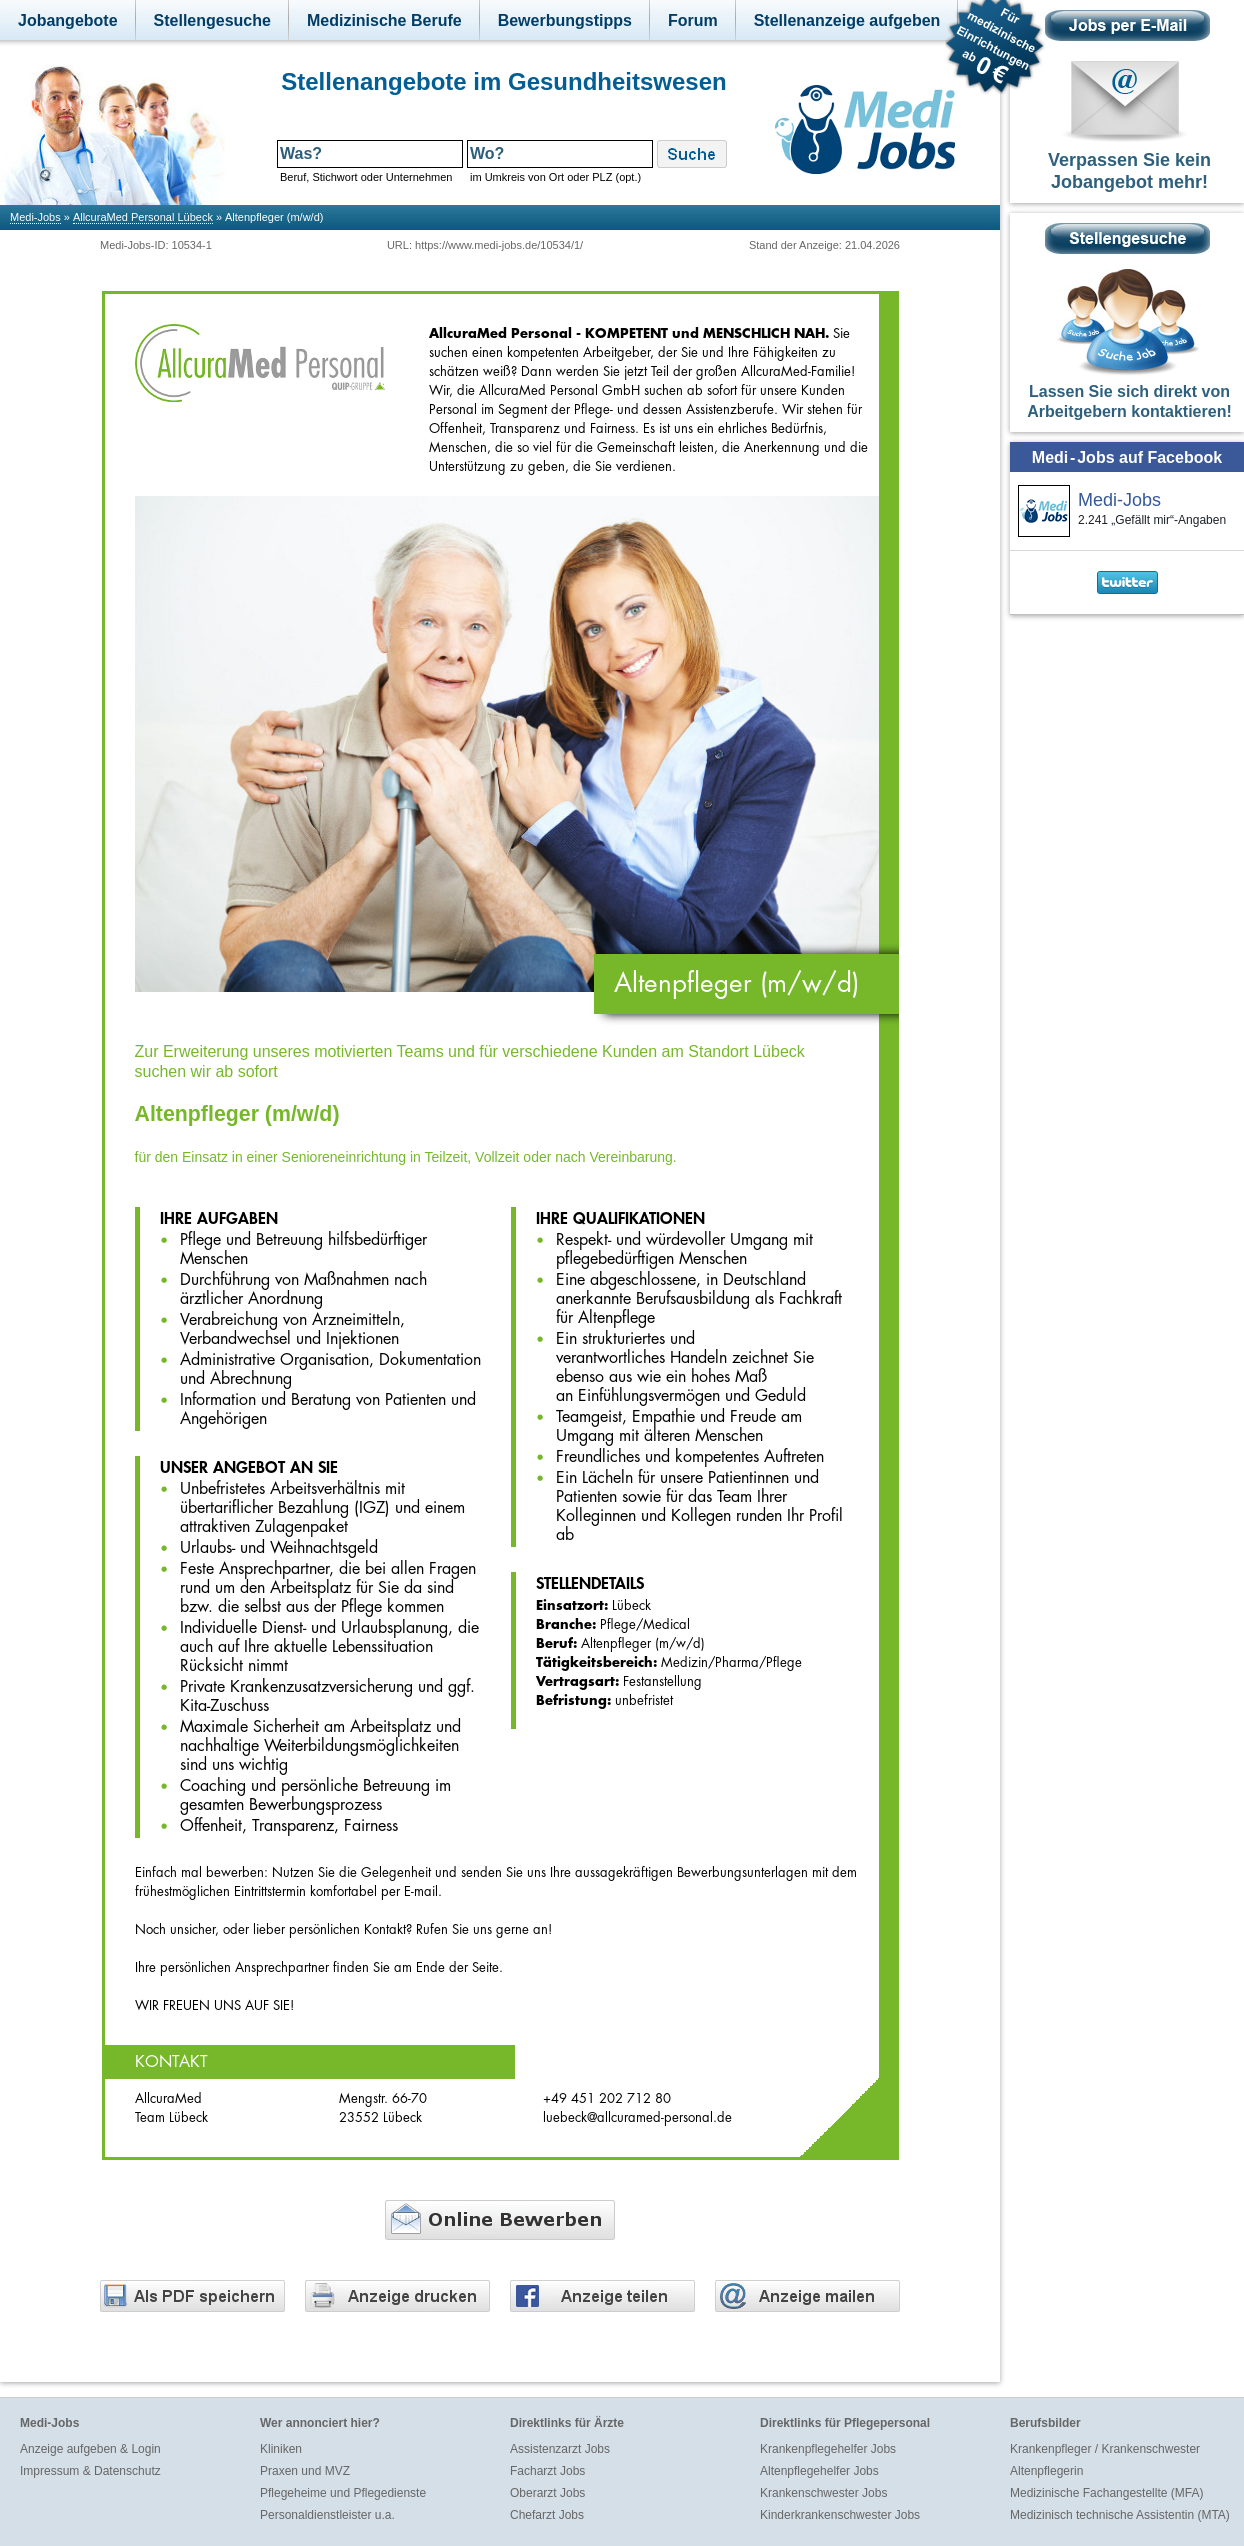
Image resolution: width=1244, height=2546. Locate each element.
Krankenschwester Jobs (823, 2493)
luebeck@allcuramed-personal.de (637, 2117)
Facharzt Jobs (547, 2471)
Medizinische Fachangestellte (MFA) (1106, 2493)
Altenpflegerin (1046, 2471)
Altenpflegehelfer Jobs (819, 2471)
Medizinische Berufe (384, 20)
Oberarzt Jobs (547, 2493)
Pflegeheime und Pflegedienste (343, 2493)
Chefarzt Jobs (547, 2515)
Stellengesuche (212, 20)
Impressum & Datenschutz (90, 2471)
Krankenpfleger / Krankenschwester (1105, 2449)
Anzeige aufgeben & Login (90, 2449)
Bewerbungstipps (565, 20)
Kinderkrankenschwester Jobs (840, 2515)
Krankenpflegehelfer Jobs (828, 2449)
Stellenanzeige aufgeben (847, 20)
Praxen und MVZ (305, 2471)
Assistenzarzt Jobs (560, 2449)
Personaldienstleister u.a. (327, 2515)
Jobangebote (68, 20)
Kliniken (281, 2449)
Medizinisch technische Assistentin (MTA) (1120, 2515)
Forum (693, 20)
